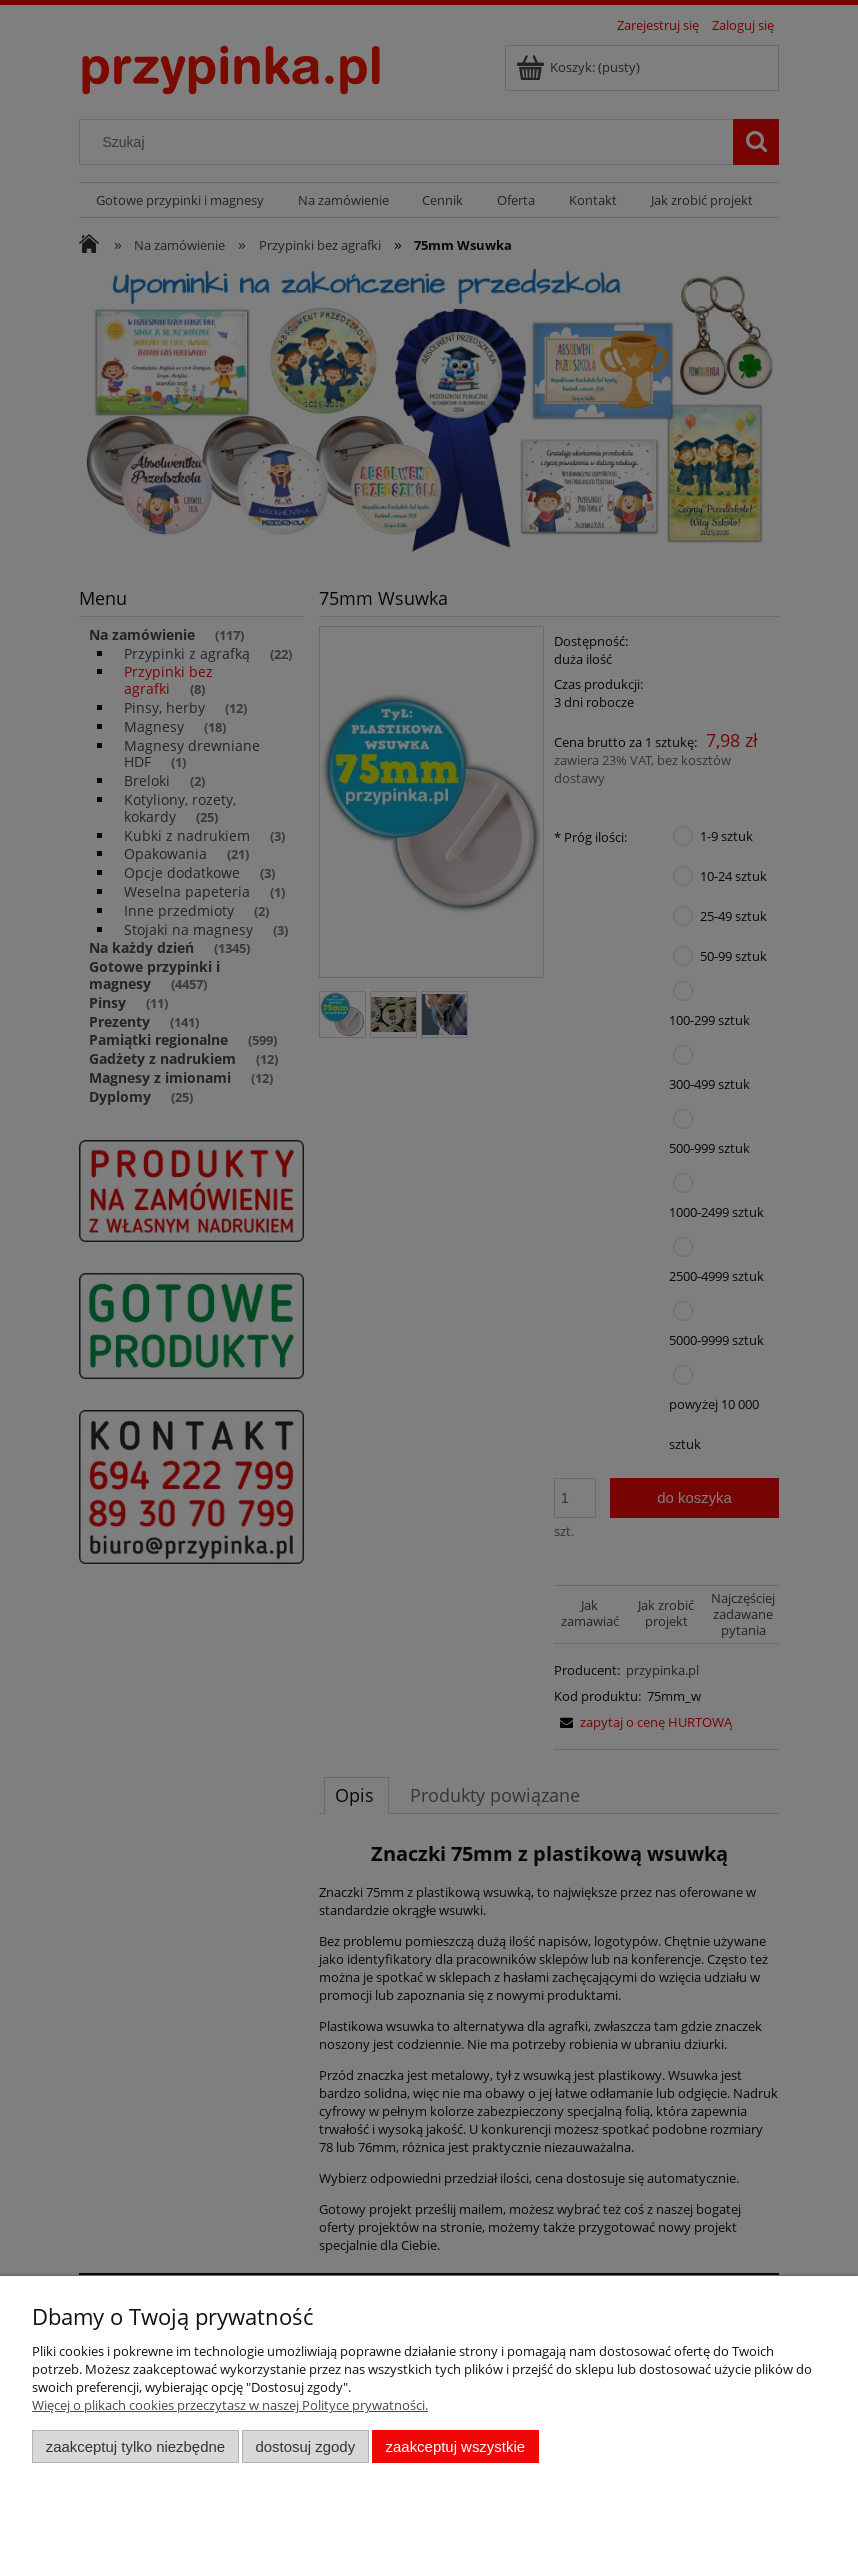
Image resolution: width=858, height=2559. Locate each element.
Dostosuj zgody (305, 2446)
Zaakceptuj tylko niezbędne (135, 2446)
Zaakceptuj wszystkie (455, 2446)
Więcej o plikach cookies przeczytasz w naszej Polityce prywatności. (230, 2405)
